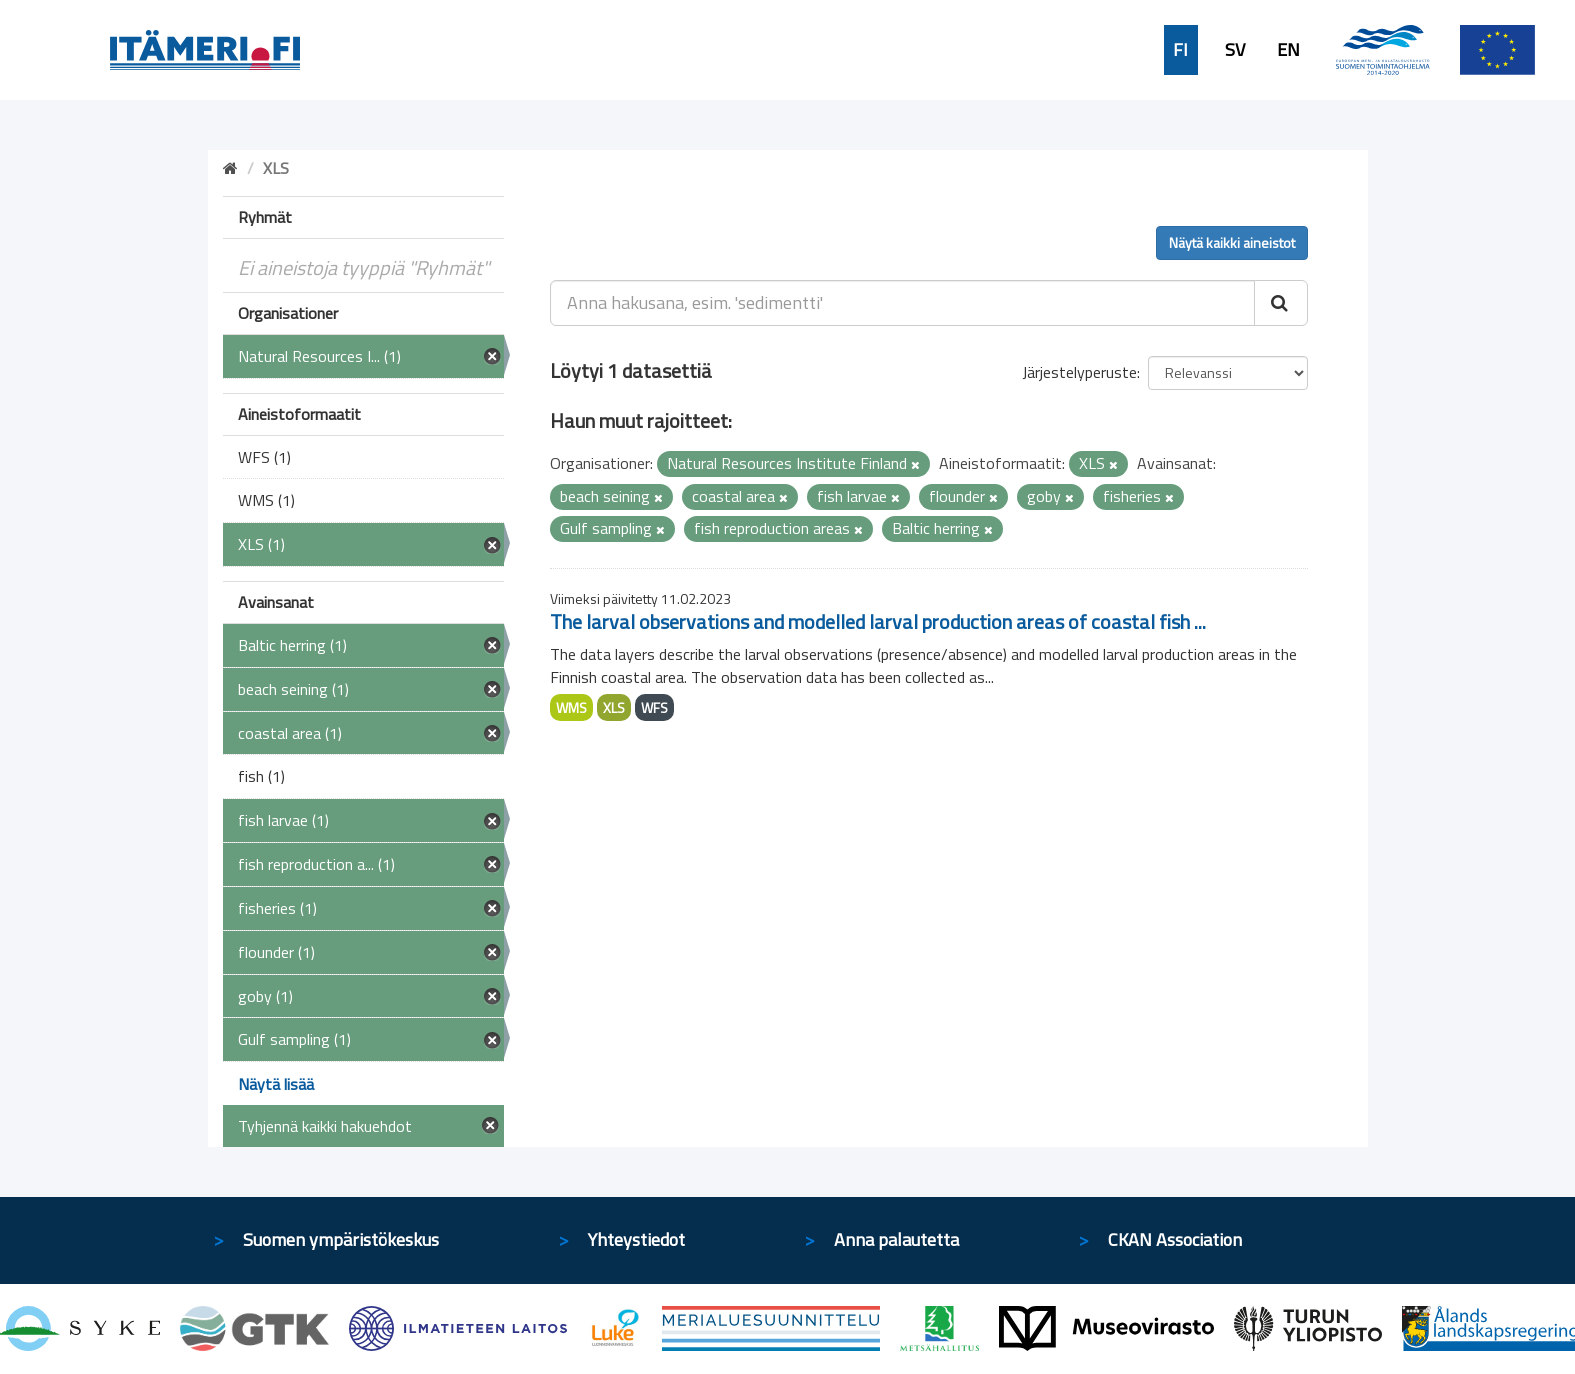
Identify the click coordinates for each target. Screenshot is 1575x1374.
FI (1180, 50)
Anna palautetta (896, 1239)
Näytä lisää (276, 1084)
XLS (614, 707)
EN (1288, 50)
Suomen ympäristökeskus (341, 1239)
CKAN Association (1175, 1239)
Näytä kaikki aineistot (1232, 242)
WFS (654, 707)
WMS (571, 707)
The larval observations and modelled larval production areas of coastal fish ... (878, 621)
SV (1235, 50)
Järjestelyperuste (1079, 372)
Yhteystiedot (636, 1239)
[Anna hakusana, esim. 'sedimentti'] (902, 303)
